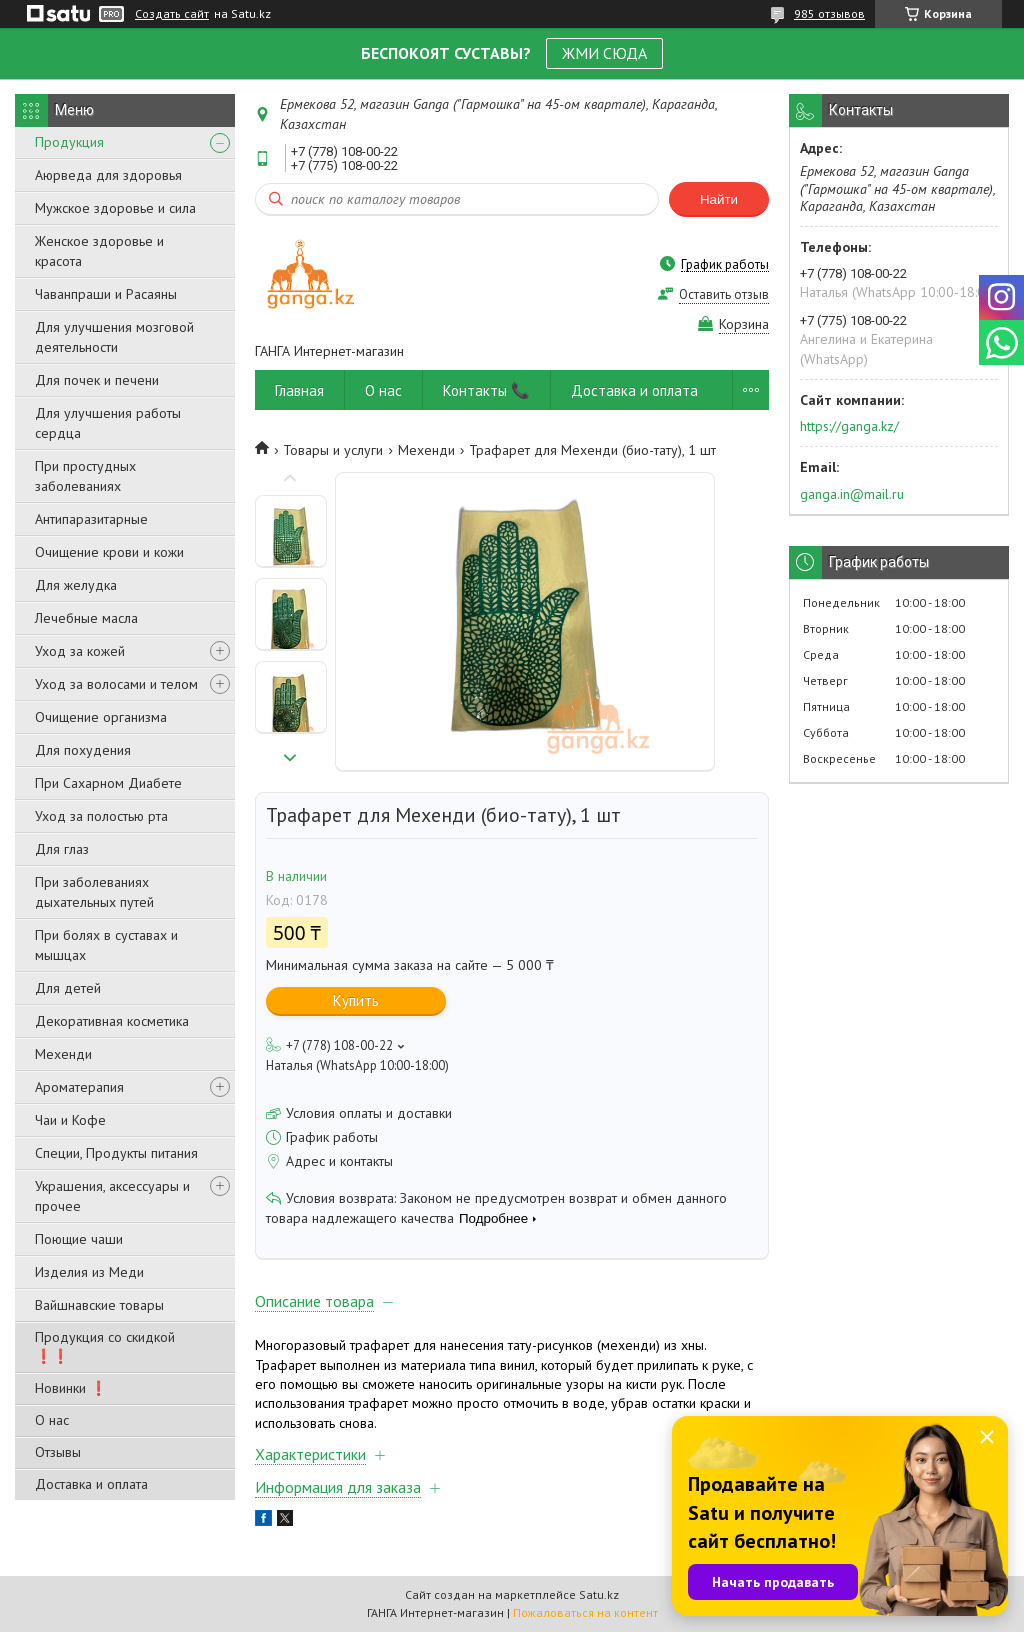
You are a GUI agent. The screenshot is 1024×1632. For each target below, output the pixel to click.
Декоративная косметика (112, 1021)
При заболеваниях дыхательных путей (94, 892)
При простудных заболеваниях (85, 476)
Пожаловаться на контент (585, 1612)
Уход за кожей (80, 651)
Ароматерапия (79, 1087)
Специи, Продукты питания (116, 1153)
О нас (52, 1420)
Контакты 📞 (486, 390)
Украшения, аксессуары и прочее (112, 1196)
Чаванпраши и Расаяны (106, 294)
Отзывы (58, 1452)
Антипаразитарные (91, 519)
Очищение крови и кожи (109, 552)
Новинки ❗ (71, 1388)
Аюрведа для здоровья (108, 175)
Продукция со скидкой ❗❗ (105, 1346)
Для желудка (76, 585)
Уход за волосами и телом (116, 684)
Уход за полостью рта (101, 816)
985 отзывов (829, 13)
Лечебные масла (86, 618)
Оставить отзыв (724, 294)
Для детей (68, 988)
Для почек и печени (97, 380)
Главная (299, 390)
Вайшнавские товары (99, 1305)
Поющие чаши (79, 1239)
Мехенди (63, 1054)
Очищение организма (101, 717)
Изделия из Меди (89, 1272)
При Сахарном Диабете (108, 783)
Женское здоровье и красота (99, 251)
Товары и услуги (333, 450)
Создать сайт (172, 14)
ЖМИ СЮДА (604, 53)
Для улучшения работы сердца (108, 423)
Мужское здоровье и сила (115, 208)
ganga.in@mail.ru (852, 494)
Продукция (69, 142)
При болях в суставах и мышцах (106, 945)
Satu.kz (599, 1594)
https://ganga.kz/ (849, 426)
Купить (356, 1000)
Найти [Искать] (719, 199)
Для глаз (62, 849)
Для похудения (83, 750)
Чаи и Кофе (70, 1120)
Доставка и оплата (91, 1484)
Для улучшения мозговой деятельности (114, 337)
